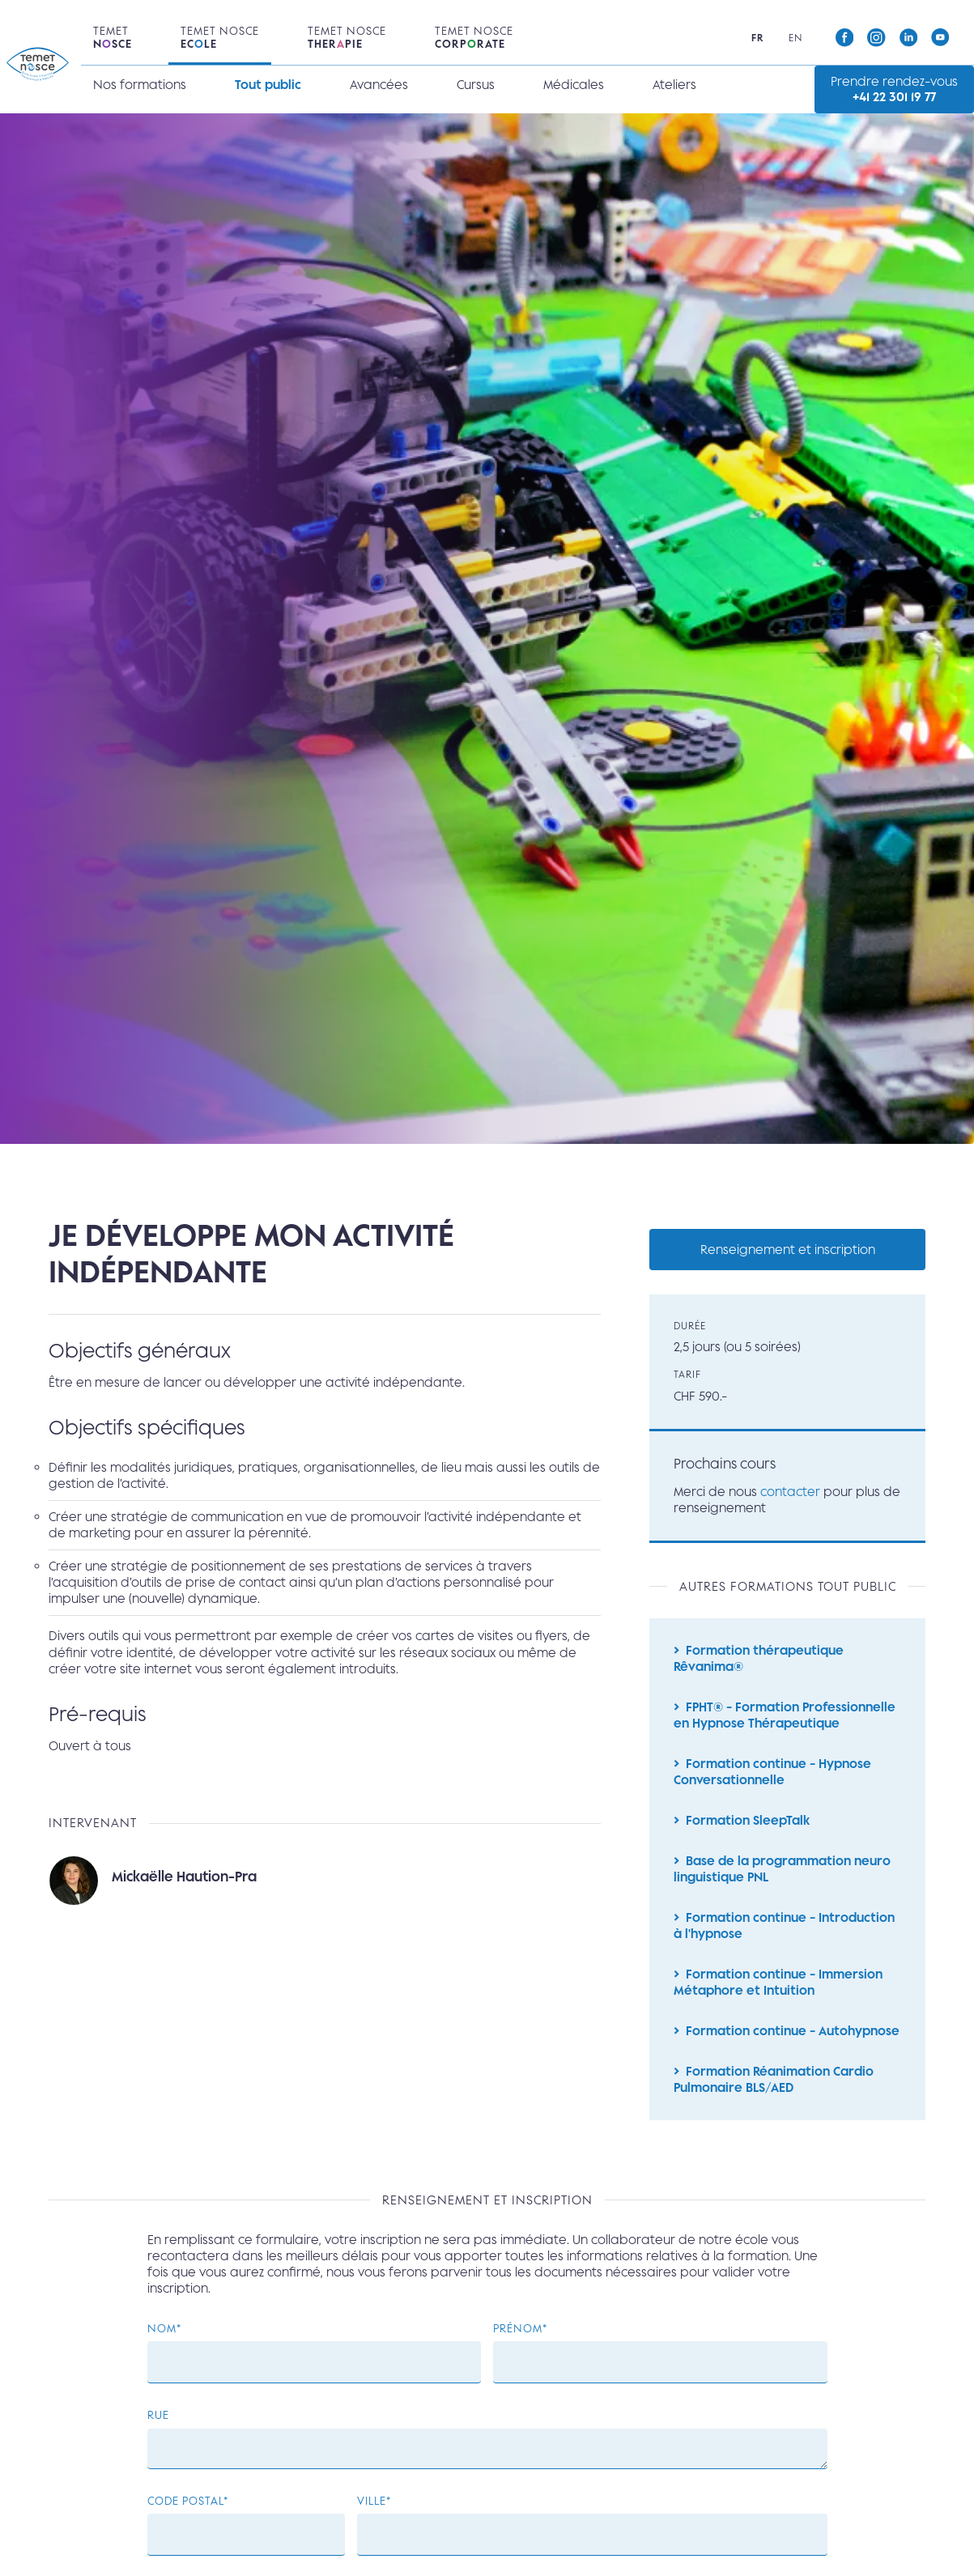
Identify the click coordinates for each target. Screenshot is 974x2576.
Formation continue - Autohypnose (793, 2045)
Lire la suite (325, 1888)
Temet (112, 37)
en (795, 38)
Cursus (476, 84)
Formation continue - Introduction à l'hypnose (784, 1937)
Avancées (379, 84)
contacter (790, 1494)
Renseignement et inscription (787, 1249)
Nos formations (139, 84)
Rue (158, 2434)
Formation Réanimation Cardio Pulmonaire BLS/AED (774, 2095)
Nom (162, 2347)
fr (757, 38)
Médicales (573, 84)
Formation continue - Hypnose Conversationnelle (772, 1779)
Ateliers (674, 84)
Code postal (185, 2520)
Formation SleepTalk (748, 1829)
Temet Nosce (220, 37)
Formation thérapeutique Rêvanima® (759, 1663)
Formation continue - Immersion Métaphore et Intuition (778, 1995)
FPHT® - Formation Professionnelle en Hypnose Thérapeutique (784, 1721)
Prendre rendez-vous (894, 89)
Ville (371, 2520)
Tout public (268, 84)
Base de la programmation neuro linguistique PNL (782, 1879)
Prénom (517, 2347)
